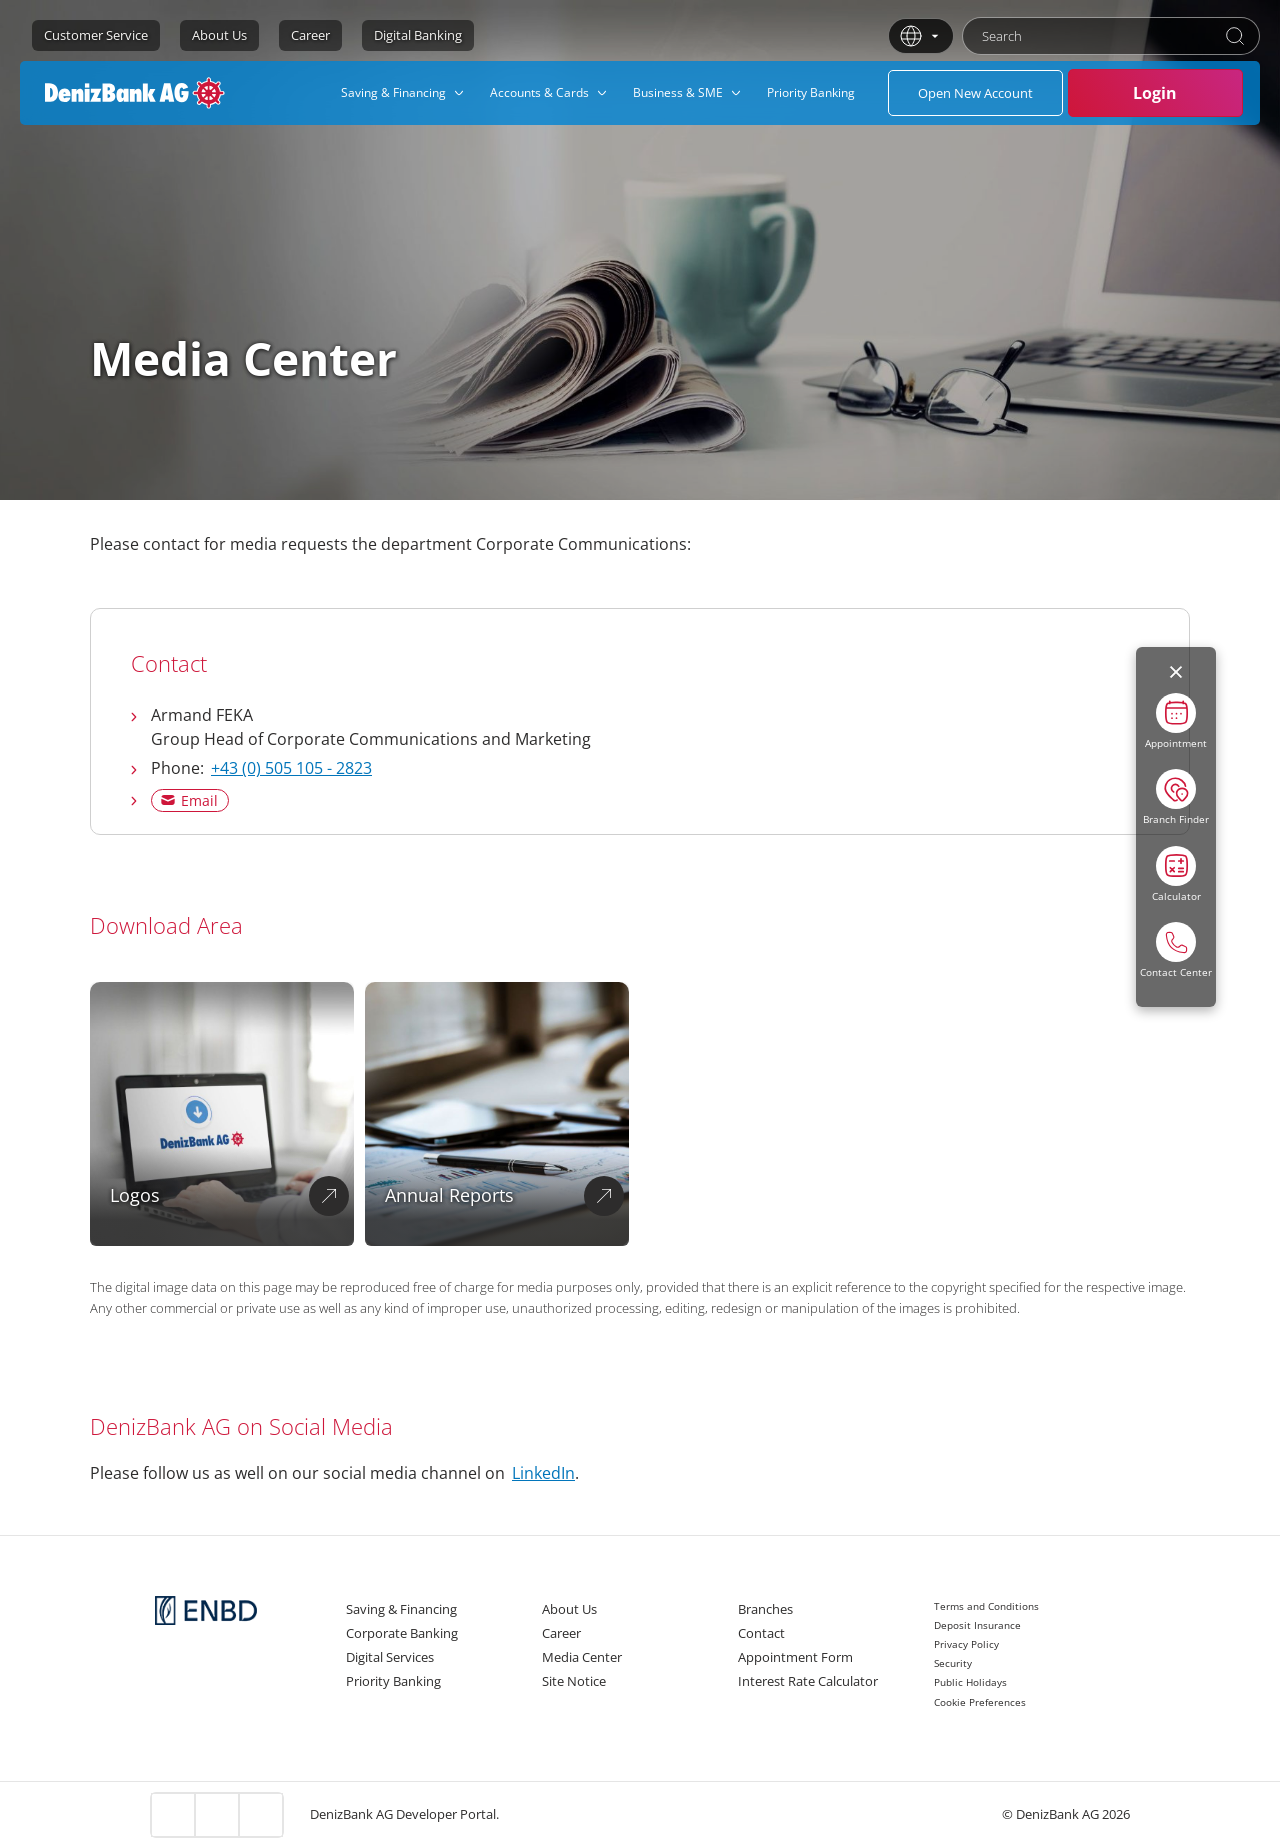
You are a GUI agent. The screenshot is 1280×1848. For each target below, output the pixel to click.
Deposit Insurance (977, 1625)
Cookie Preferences (980, 1702)
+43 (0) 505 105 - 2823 (291, 768)
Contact (761, 1633)
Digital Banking (418, 35)
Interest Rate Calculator (808, 1681)
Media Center (582, 1657)
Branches (765, 1609)
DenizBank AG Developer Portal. (404, 1814)
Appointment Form (795, 1657)
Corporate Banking (402, 1633)
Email (199, 800)
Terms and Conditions (986, 1606)
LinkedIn (543, 1473)
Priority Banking (393, 1681)
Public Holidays (970, 1682)
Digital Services (390, 1657)
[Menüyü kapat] (1176, 672)
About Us (219, 35)
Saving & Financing (401, 1609)
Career (310, 35)
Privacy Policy (966, 1644)
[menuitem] (403, 93)
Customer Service (96, 35)
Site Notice (574, 1681)
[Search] (1235, 36)
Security (953, 1663)
